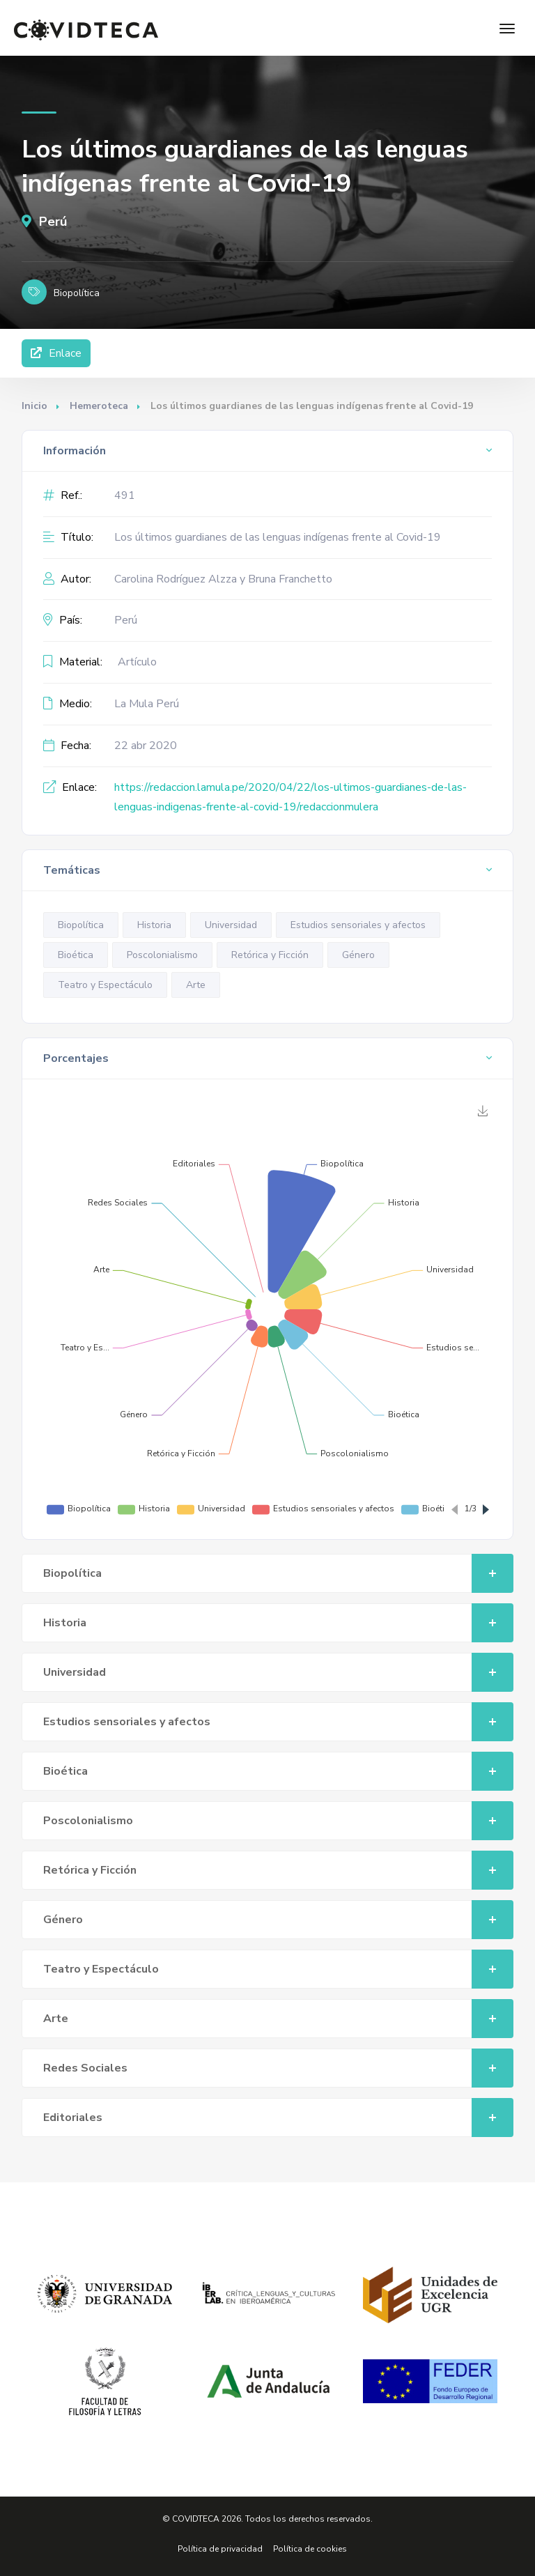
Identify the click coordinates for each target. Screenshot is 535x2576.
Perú (44, 221)
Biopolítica (81, 925)
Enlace (56, 353)
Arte (196, 985)
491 (124, 495)
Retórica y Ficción (270, 955)
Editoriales (278, 2117)
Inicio (34, 405)
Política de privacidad (220, 2548)
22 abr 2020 (145, 745)
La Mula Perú (146, 703)
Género (358, 955)
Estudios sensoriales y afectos (358, 925)
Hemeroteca (99, 405)
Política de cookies (310, 2548)
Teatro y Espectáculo (105, 985)
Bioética (75, 955)
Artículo (137, 662)
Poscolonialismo (162, 955)
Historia (154, 925)
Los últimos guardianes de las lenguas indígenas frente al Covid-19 (277, 537)
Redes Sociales (278, 2068)
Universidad (231, 925)
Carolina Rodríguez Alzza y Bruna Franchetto (223, 579)
